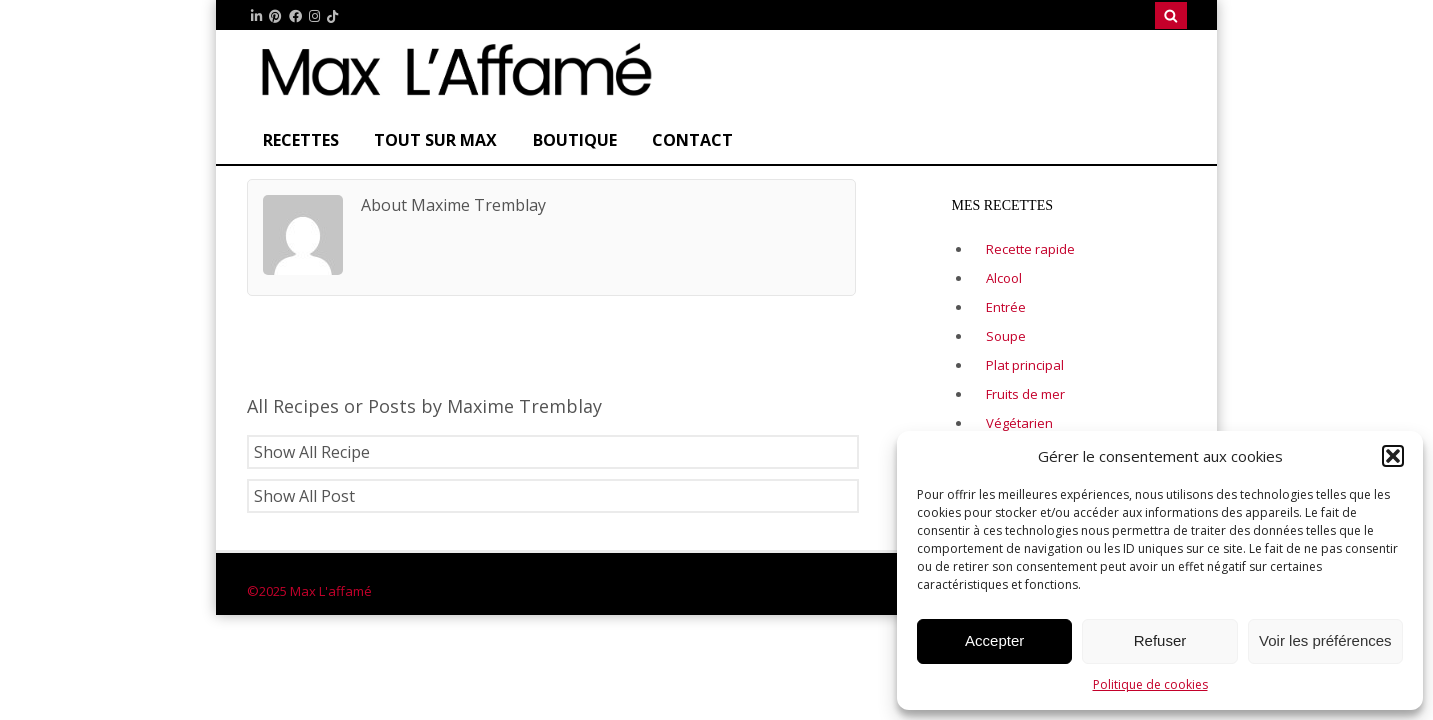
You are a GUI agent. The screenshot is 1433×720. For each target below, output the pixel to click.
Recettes (301, 140)
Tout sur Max (435, 140)
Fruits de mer (1025, 394)
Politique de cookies (1150, 684)
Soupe (1006, 336)
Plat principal (1025, 365)
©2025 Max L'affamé (309, 591)
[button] (1393, 456)
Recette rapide (1030, 249)
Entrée (1006, 307)
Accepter (994, 640)
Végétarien (1019, 423)
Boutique (575, 140)
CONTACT (692, 140)
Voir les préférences (1325, 640)
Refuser (1160, 640)
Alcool (1004, 278)
